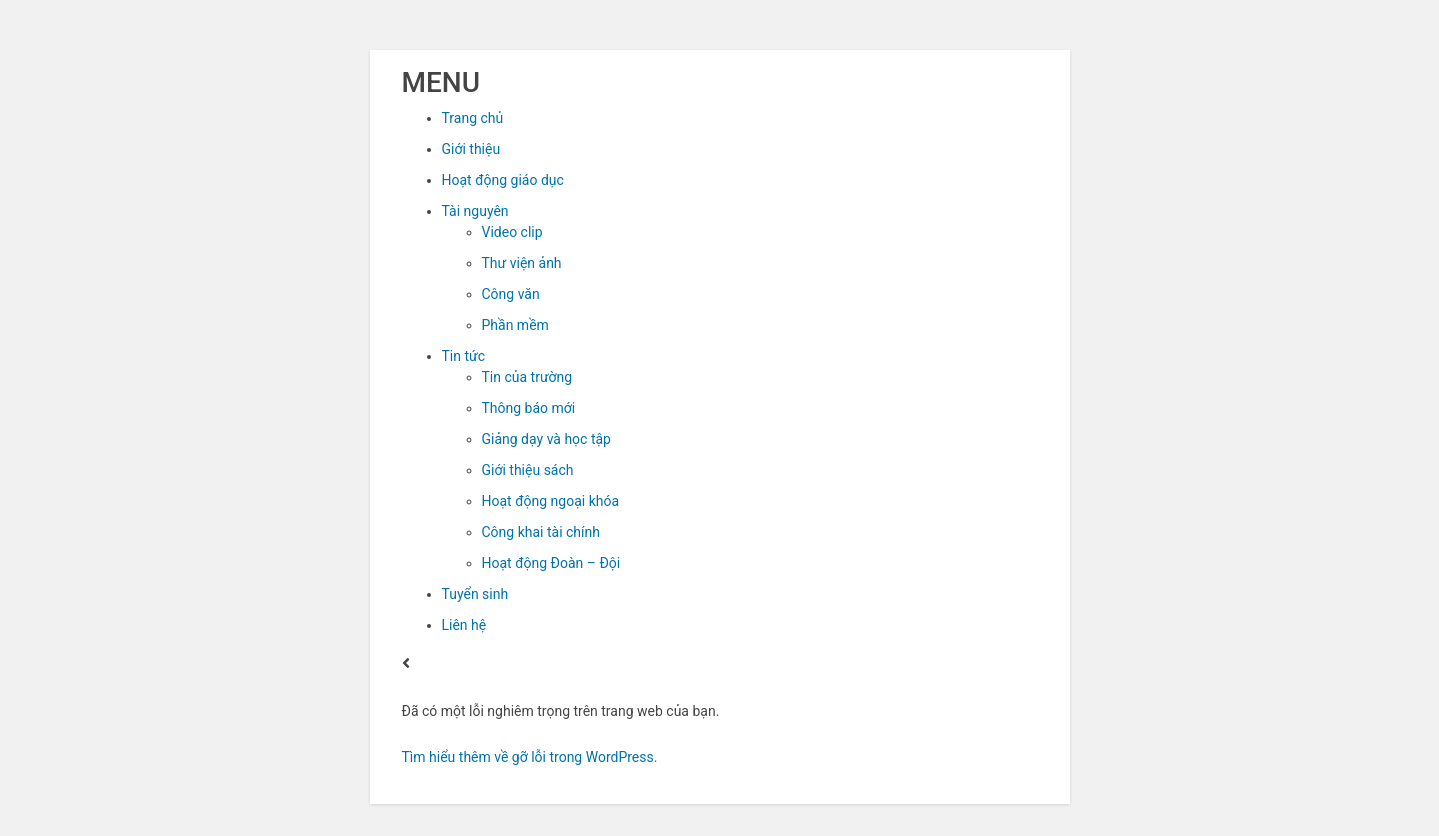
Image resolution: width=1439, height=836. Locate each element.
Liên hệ (464, 625)
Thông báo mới (529, 408)
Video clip (512, 232)
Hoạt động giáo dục (503, 180)
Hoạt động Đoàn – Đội (551, 563)
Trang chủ (473, 118)
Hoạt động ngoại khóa (551, 501)
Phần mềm (515, 325)
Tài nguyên (475, 211)
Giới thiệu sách (528, 470)
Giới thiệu (471, 149)
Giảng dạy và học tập (546, 439)
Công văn (511, 294)
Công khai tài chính (541, 532)
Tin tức (464, 356)
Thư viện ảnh (522, 263)
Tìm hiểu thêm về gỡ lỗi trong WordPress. (530, 757)
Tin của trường (527, 377)
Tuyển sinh (475, 594)
